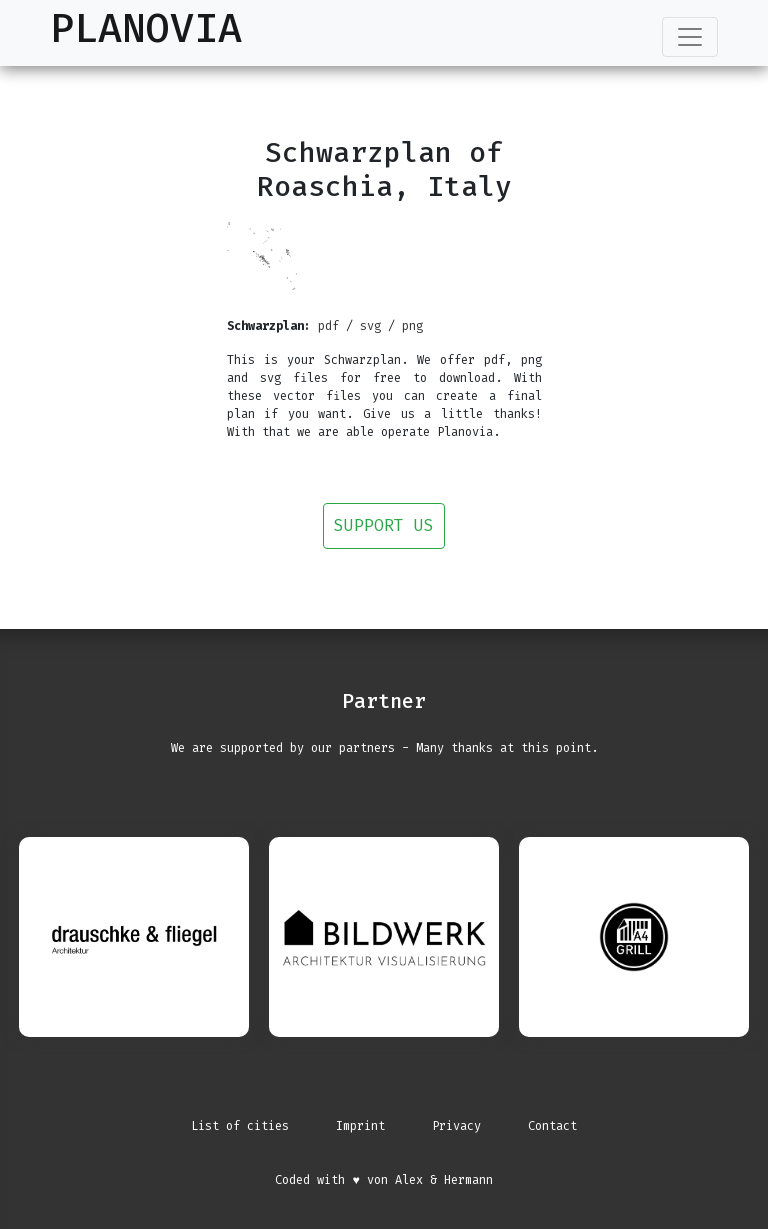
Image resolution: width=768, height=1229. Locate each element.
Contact (552, 1126)
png (412, 326)
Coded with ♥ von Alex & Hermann (383, 1180)
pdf (328, 326)
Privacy (456, 1126)
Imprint (360, 1126)
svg (370, 326)
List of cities (240, 1126)
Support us (384, 525)
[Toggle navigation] (690, 37)
